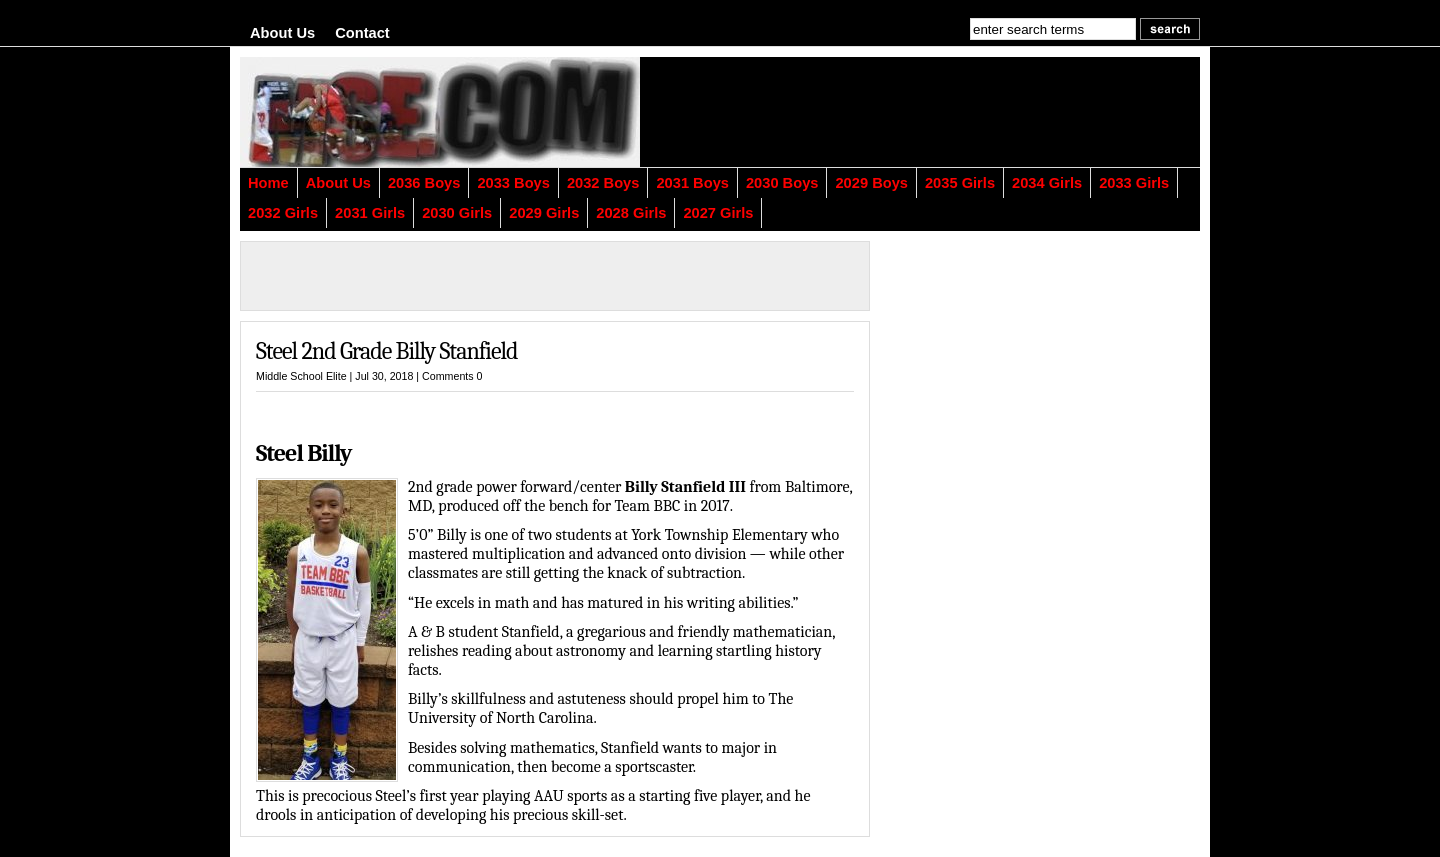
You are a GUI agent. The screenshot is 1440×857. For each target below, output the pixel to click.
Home (268, 183)
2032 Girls (283, 213)
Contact (362, 33)
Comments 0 (452, 376)
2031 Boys (692, 183)
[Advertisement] (955, 112)
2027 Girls (718, 213)
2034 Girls (1047, 183)
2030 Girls (457, 213)
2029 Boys (871, 183)
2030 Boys (782, 183)
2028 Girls (631, 213)
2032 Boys (603, 183)
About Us (282, 33)
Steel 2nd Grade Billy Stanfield (387, 351)
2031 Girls (370, 213)
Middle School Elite (301, 376)
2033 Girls (1134, 183)
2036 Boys (424, 183)
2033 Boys (513, 183)
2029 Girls (544, 213)
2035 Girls (960, 183)
